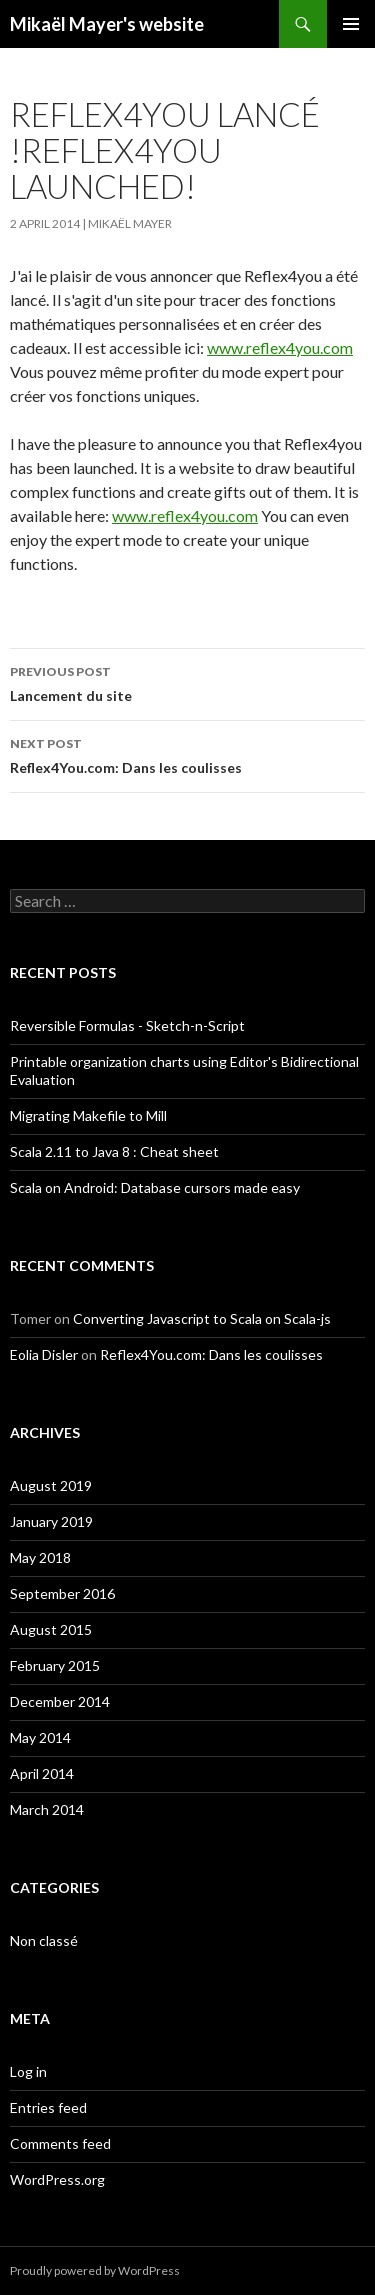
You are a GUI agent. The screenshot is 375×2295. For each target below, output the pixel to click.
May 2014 (40, 1737)
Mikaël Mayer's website (107, 24)
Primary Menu (351, 24)
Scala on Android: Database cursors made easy (155, 1187)
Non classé (44, 1940)
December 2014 (60, 1701)
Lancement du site (187, 682)
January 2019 (51, 1521)
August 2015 (51, 1629)
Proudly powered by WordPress (95, 2270)
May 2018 (40, 1557)
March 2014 (47, 1809)
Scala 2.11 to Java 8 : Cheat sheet (114, 1151)
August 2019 (51, 1485)
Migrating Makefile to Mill (88, 1115)
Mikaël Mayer (130, 223)
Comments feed (60, 2143)
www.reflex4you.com (280, 347)
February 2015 (55, 1665)
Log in (28, 2071)
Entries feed (48, 2107)
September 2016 (62, 1593)
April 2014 (42, 1773)
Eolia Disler (44, 1354)
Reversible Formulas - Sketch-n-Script (127, 1025)
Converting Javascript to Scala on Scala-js (202, 1318)
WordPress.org (57, 2179)
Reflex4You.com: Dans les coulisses (187, 754)
